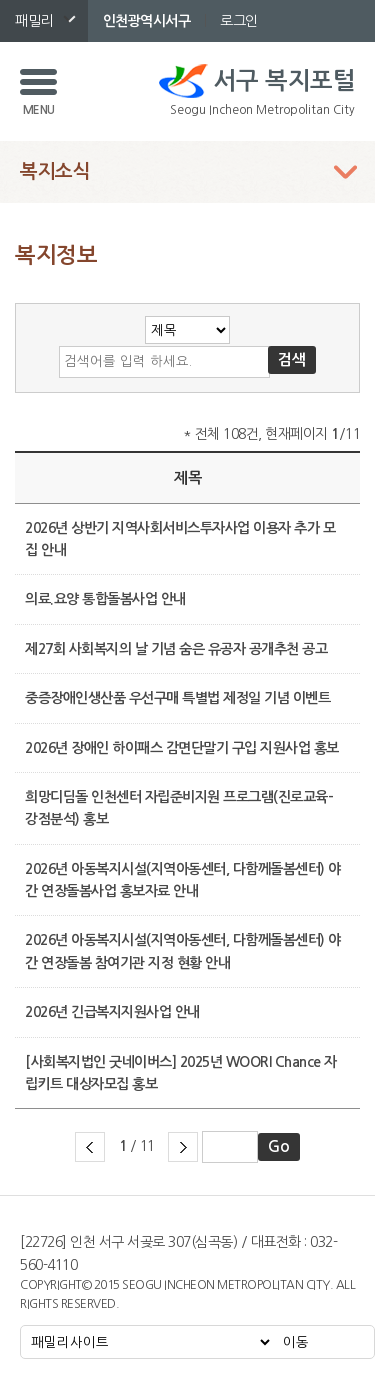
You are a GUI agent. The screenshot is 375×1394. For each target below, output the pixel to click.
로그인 (239, 21)
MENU (39, 110)
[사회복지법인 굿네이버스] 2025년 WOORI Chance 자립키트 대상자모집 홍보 (181, 1073)
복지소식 (55, 171)
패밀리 (34, 21)
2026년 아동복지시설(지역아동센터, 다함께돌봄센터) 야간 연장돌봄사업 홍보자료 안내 (183, 880)
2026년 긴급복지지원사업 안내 (112, 1012)
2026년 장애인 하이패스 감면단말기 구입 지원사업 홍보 (182, 748)
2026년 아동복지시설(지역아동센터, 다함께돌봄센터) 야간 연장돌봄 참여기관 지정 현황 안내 (183, 951)
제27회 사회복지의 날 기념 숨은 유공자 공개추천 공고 (176, 649)
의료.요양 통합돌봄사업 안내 (105, 599)
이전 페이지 (90, 1147)
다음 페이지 (183, 1147)
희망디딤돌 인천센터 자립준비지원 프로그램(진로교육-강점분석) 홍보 (179, 808)
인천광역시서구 (147, 21)
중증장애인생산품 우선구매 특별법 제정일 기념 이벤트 (177, 698)
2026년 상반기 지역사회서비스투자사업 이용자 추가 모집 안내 (180, 539)
